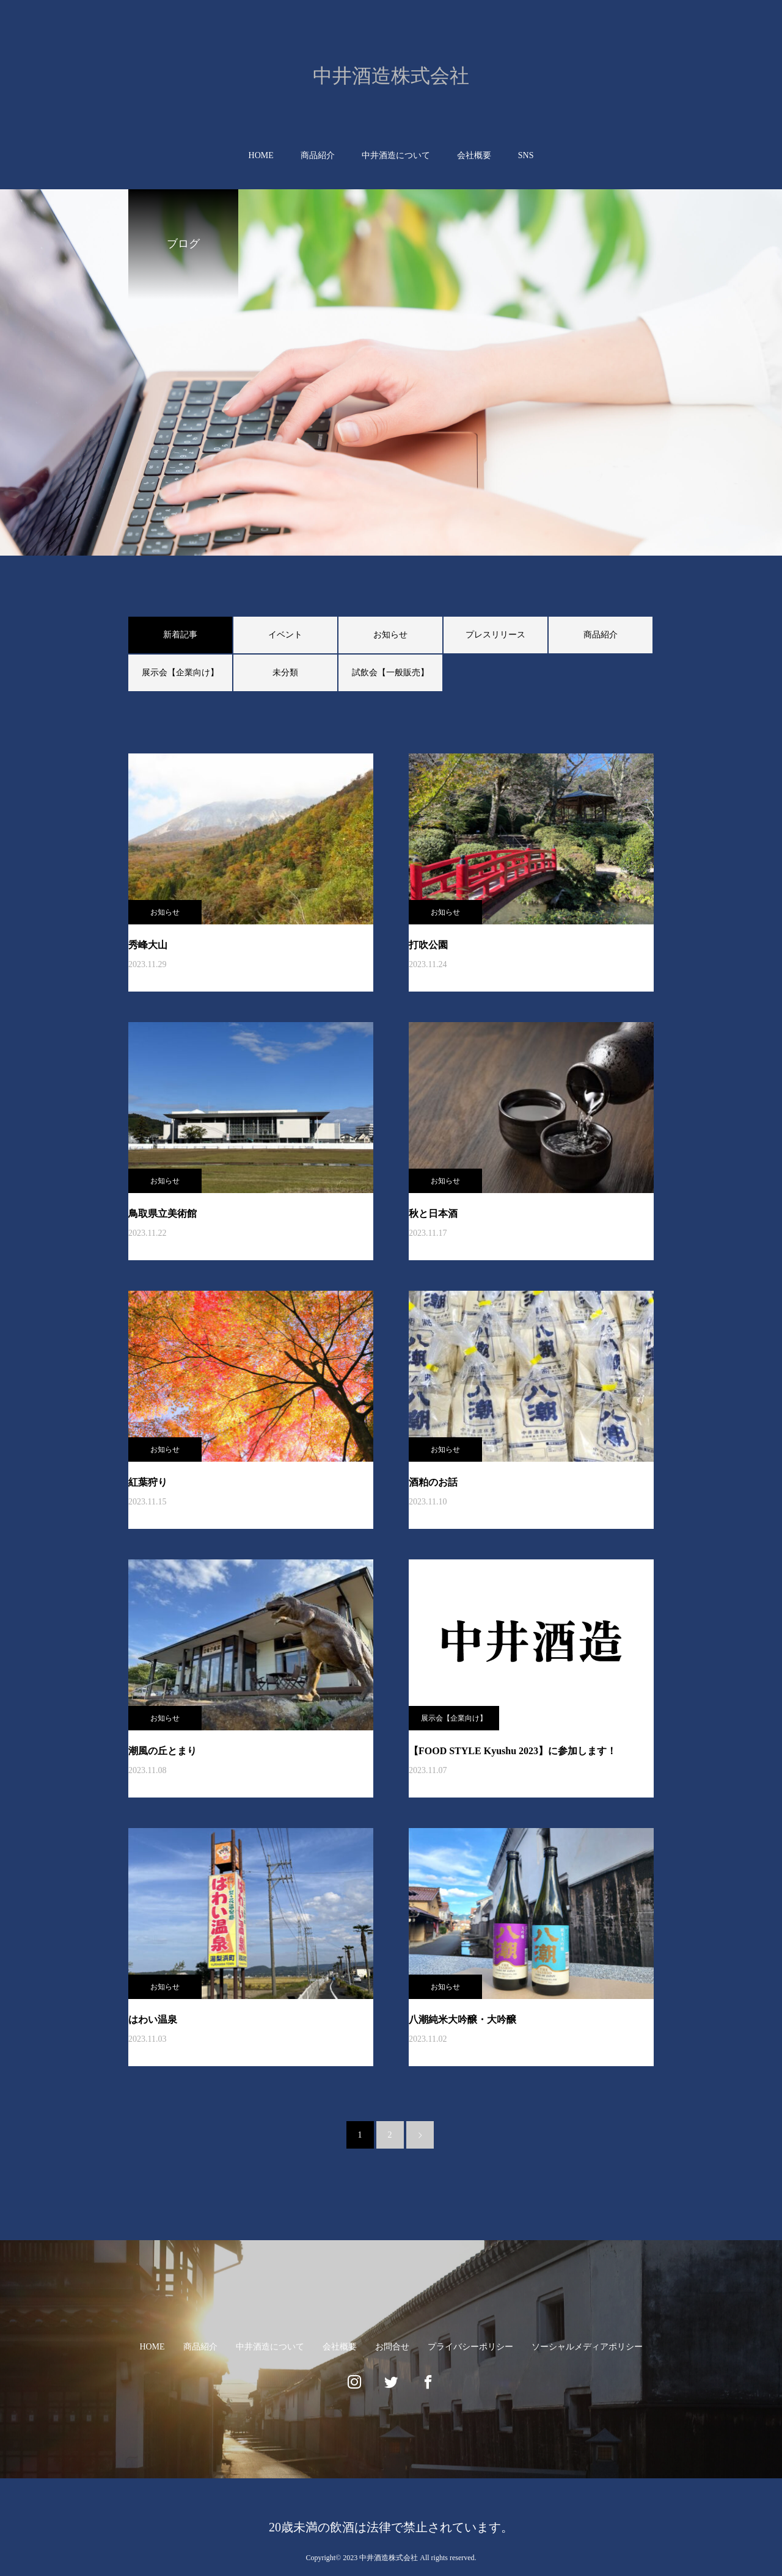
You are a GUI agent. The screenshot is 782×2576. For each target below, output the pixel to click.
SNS (526, 155)
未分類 (285, 672)
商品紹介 (318, 155)
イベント (285, 634)
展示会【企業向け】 (180, 672)
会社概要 (474, 155)
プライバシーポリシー (470, 2346)
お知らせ (390, 634)
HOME (261, 155)
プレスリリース (495, 634)
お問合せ (392, 2346)
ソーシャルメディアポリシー (587, 2346)
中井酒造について (396, 155)
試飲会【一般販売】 (390, 672)
